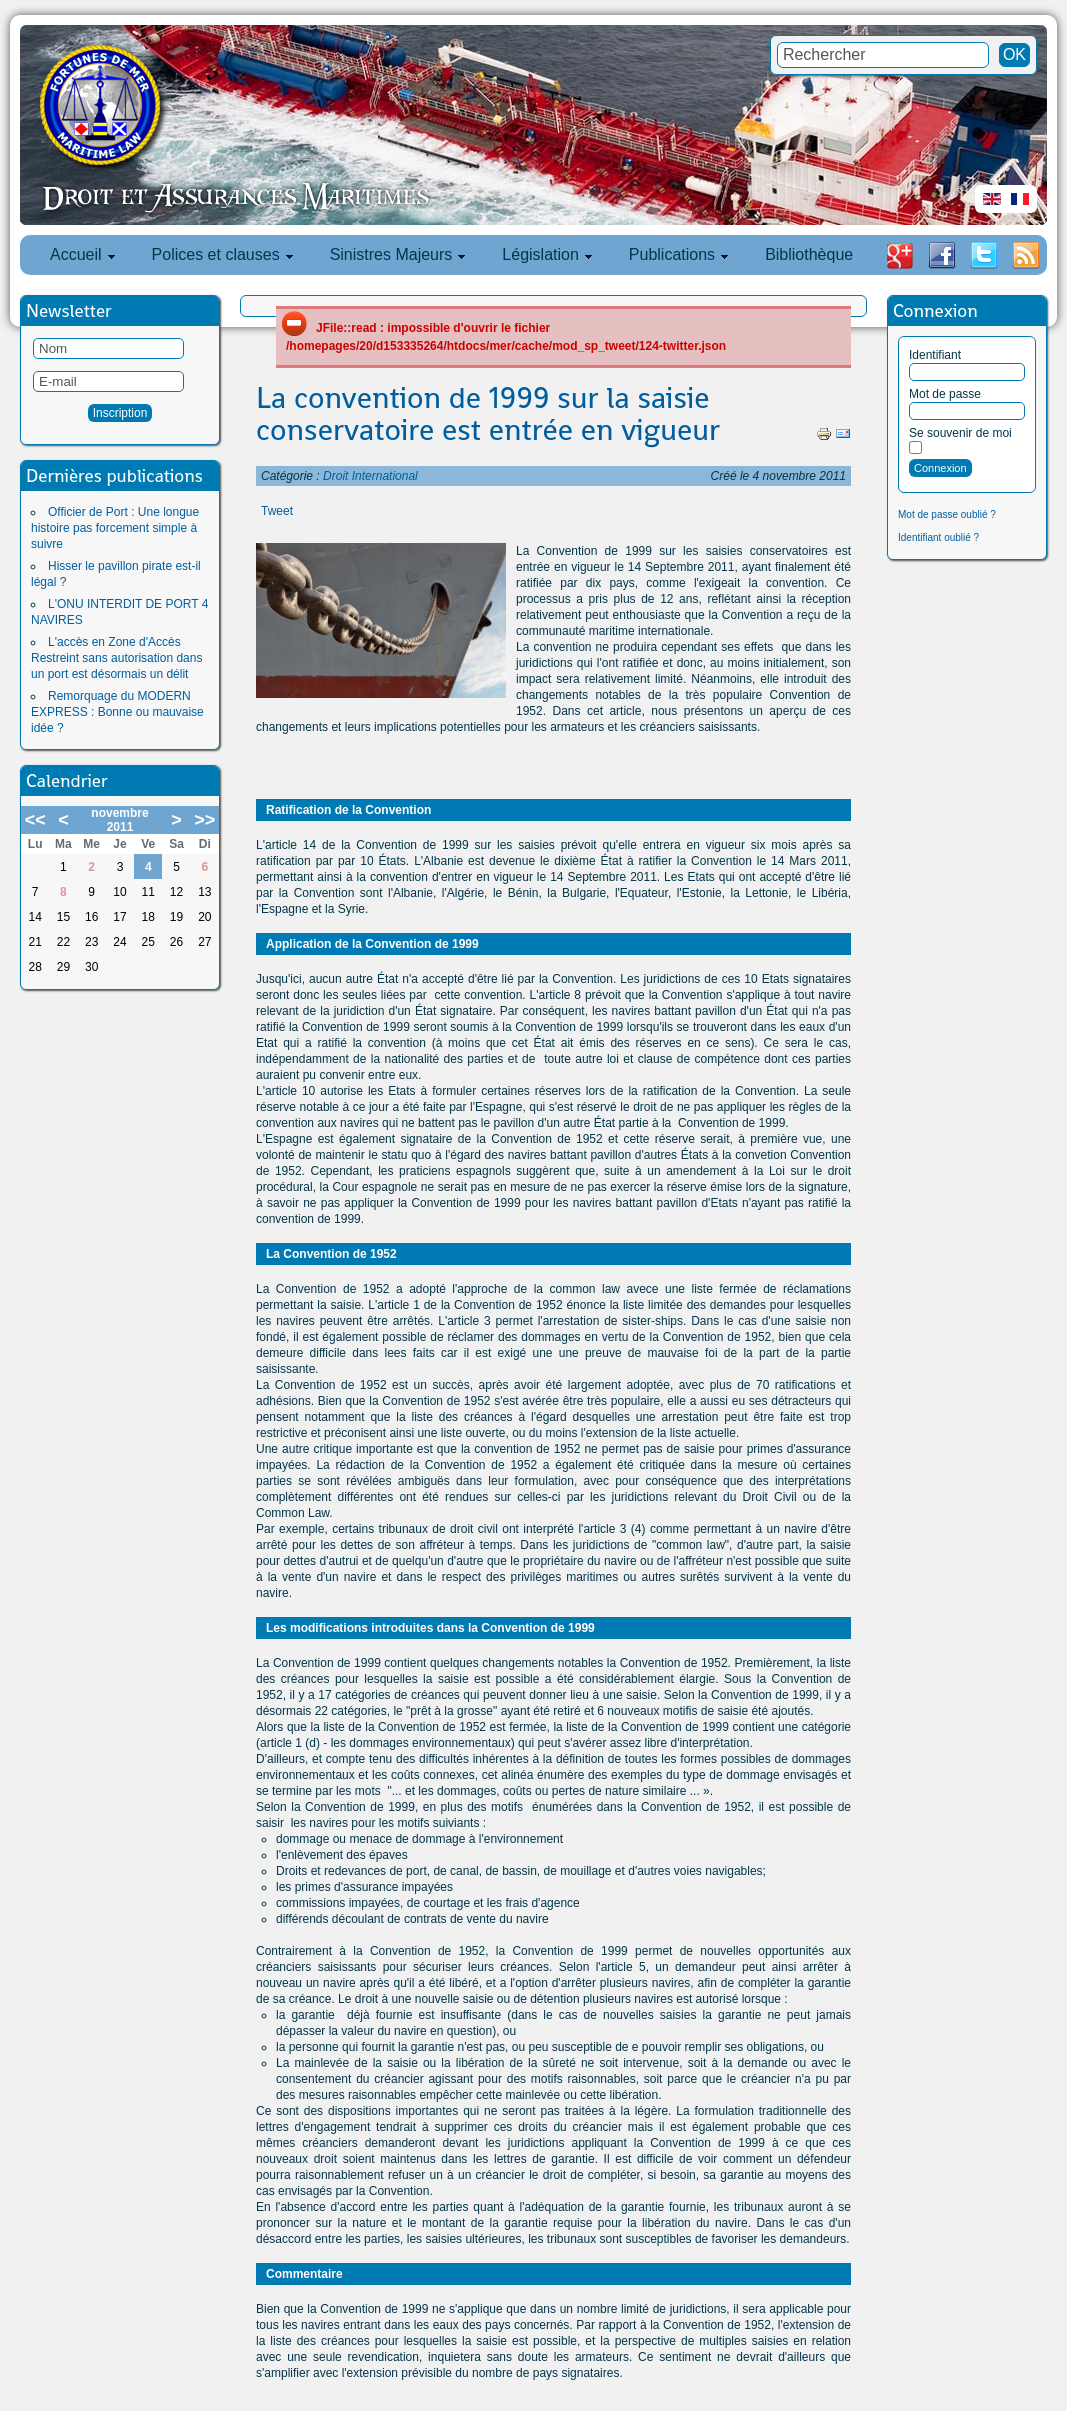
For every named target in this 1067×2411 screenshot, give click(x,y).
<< (35, 820)
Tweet (277, 511)
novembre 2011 (119, 820)
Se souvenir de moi (960, 433)
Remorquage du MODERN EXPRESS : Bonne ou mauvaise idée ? (117, 712)
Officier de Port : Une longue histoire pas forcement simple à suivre (115, 528)
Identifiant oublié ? (938, 537)
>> (204, 820)
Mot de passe (945, 394)
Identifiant (935, 355)
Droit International (370, 476)
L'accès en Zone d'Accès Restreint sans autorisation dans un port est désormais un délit (116, 658)
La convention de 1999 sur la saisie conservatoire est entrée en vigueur (488, 414)
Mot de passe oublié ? (947, 514)
